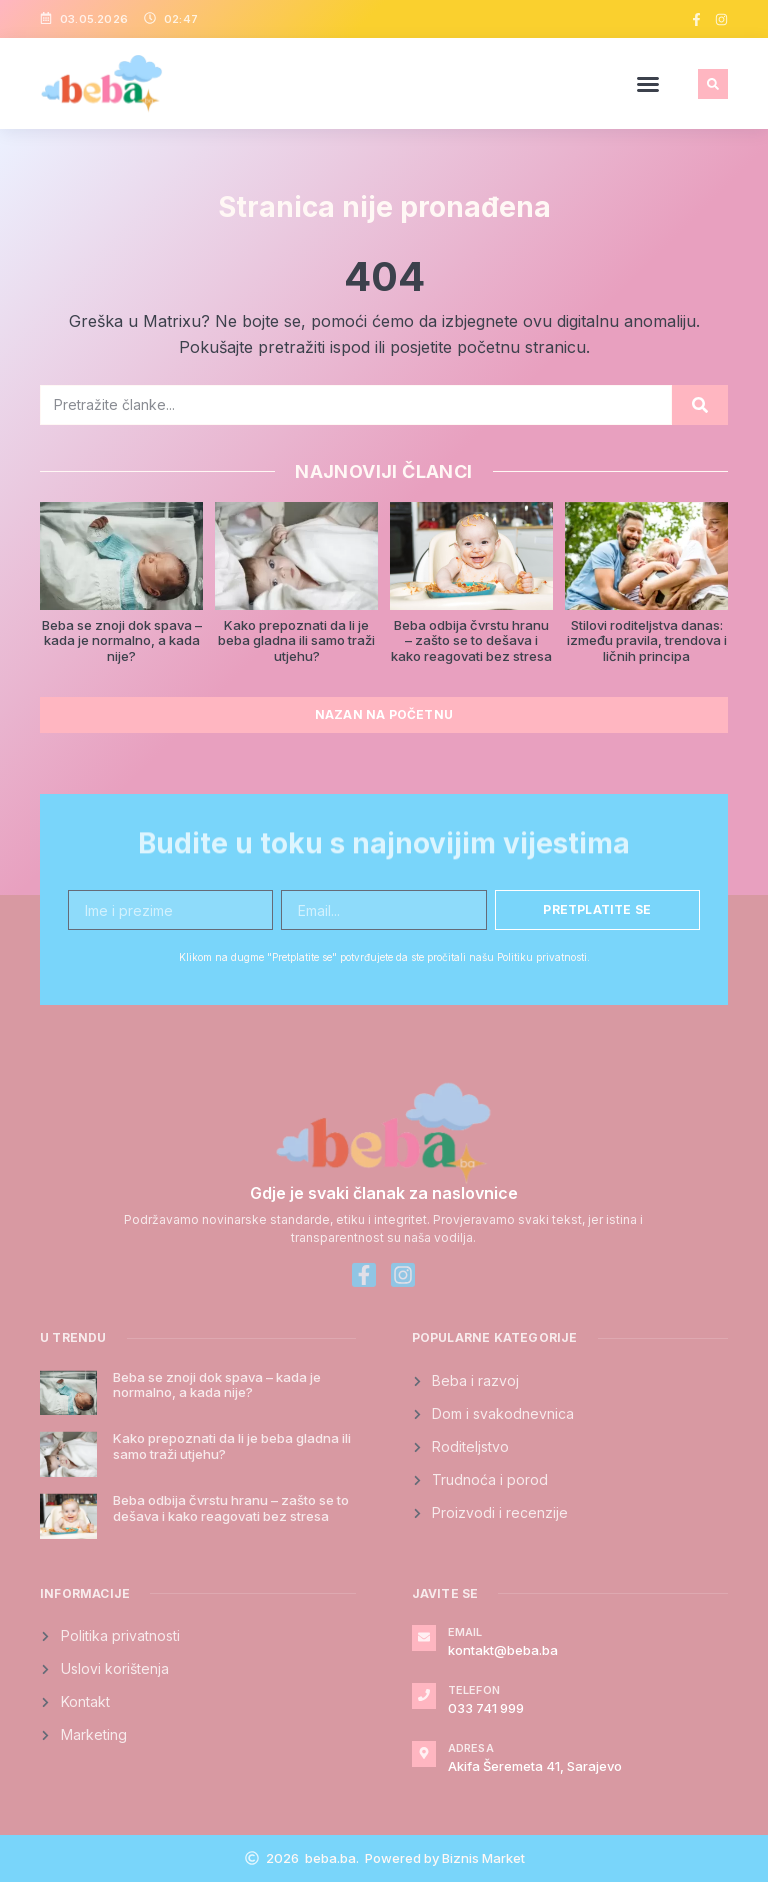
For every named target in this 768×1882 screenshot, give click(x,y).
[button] (648, 84)
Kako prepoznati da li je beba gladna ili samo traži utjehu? (296, 640)
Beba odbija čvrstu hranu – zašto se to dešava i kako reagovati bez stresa (471, 640)
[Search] (700, 405)
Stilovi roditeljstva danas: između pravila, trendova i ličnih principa (647, 640)
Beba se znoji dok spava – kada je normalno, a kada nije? (122, 640)
